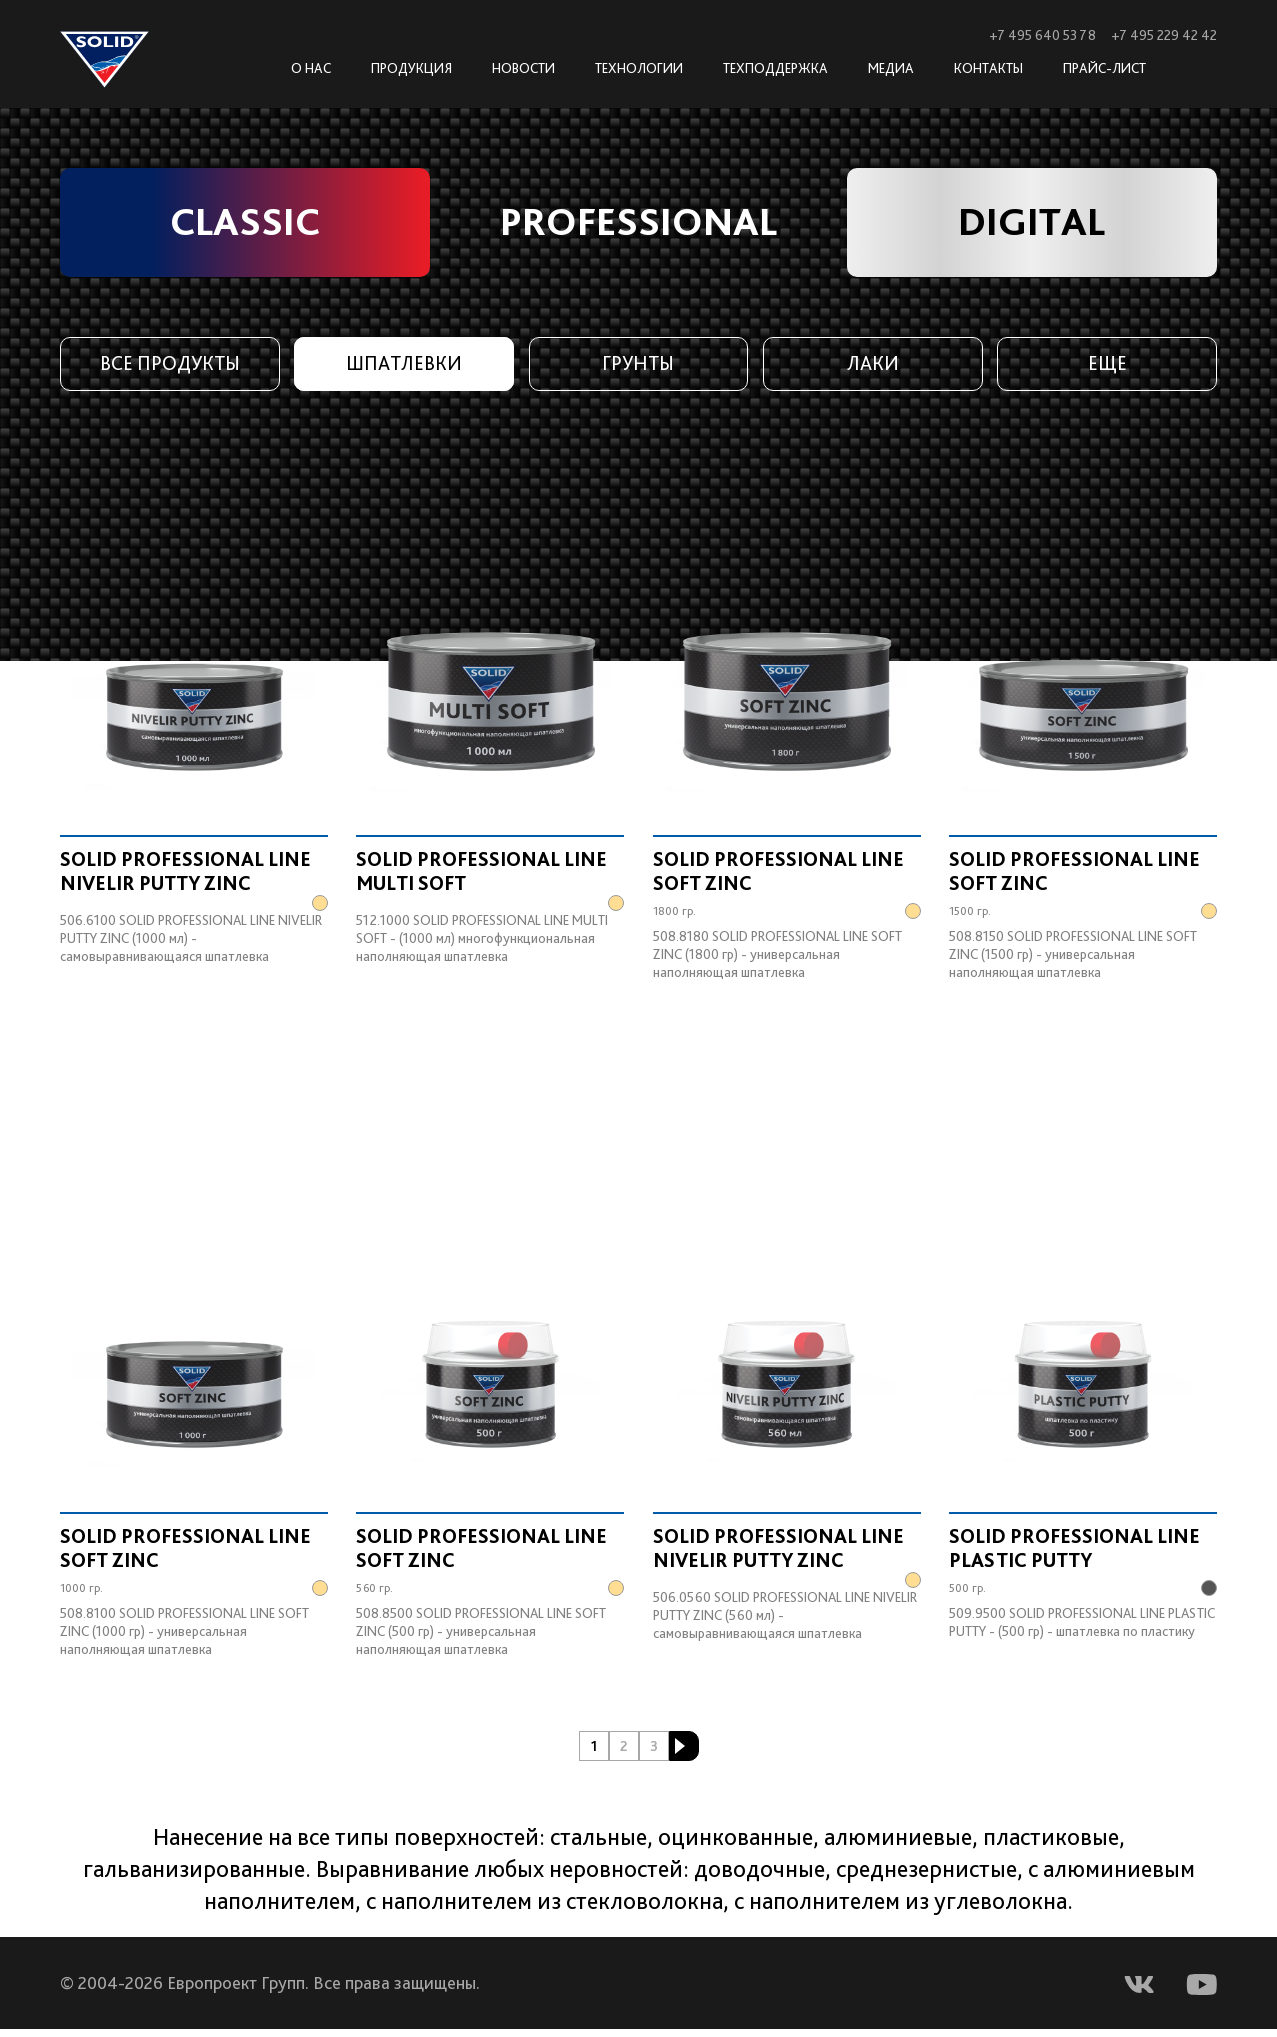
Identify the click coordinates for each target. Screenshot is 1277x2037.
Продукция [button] (411, 68)
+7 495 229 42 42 (1164, 35)
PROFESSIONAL (638, 223)
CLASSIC (245, 223)
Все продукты (169, 365)
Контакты (988, 68)
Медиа (891, 68)
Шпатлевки (404, 365)
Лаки (872, 365)
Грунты (638, 365)
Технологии (639, 68)
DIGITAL (1032, 223)
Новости (523, 68)
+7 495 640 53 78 (1042, 35)
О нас (311, 68)
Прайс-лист (1104, 68)
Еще (1107, 365)
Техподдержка (775, 68)
